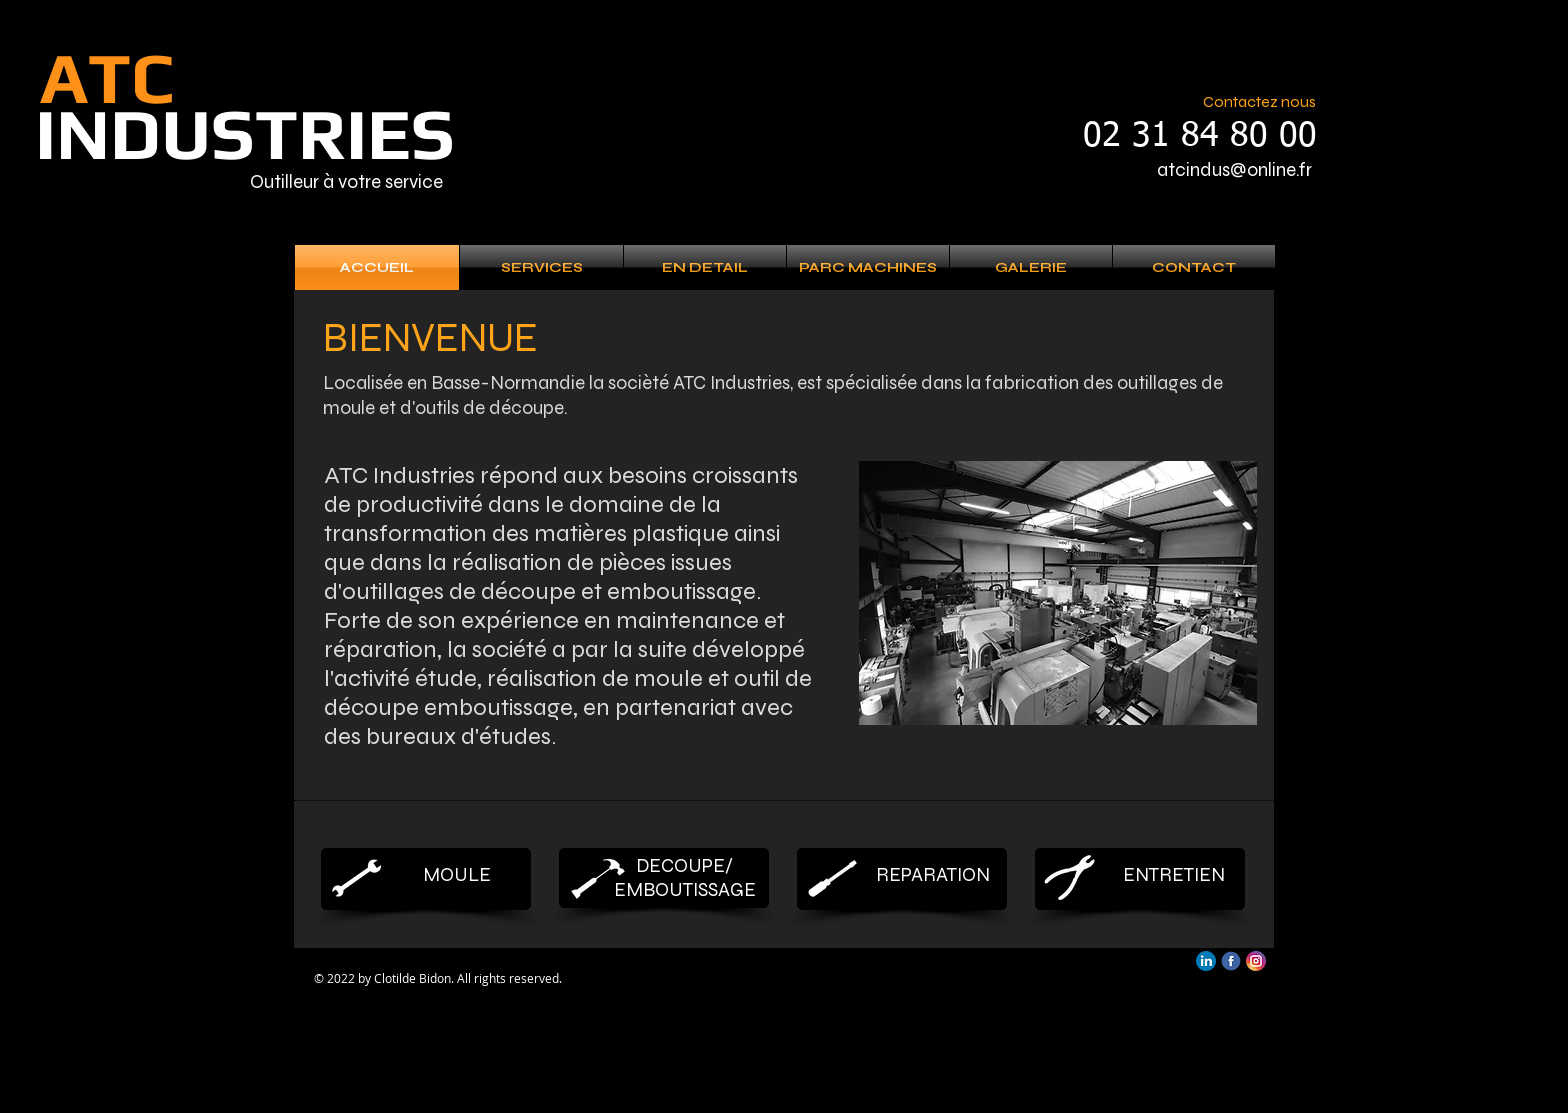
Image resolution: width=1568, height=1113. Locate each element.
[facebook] (1231, 961)
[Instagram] (1256, 961)
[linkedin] (1206, 961)
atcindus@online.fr (1234, 169)
